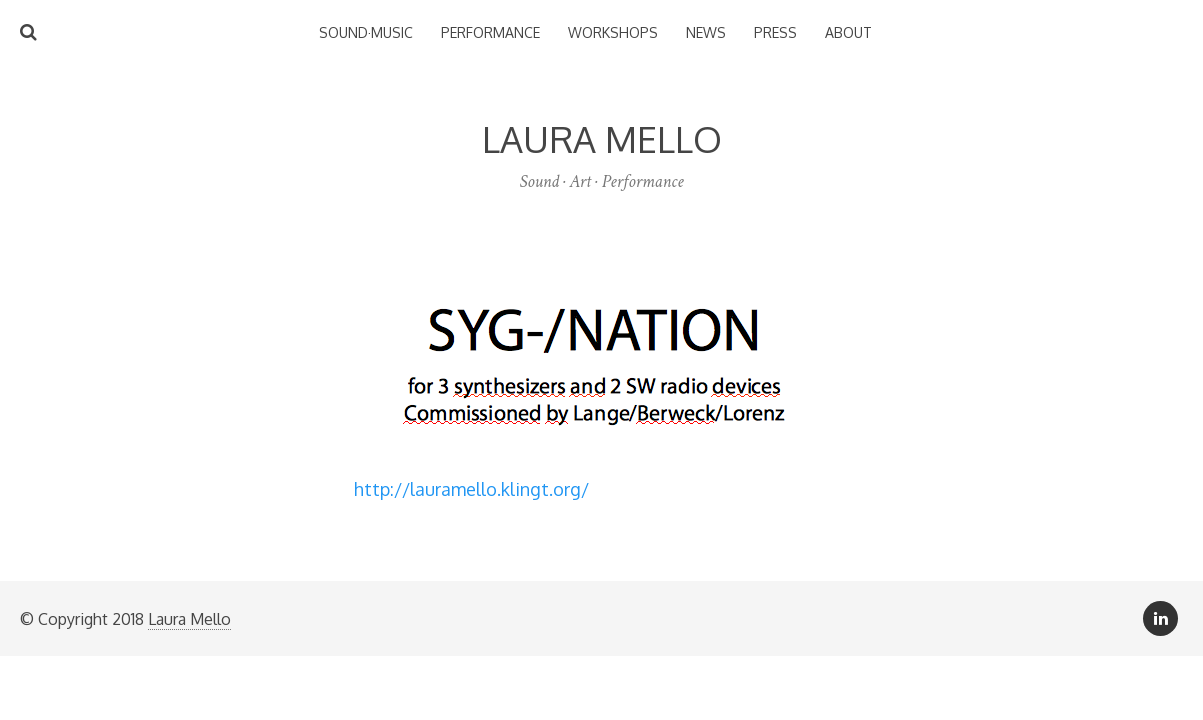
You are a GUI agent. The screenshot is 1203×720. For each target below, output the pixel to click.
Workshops (613, 32)
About (848, 32)
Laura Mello (189, 619)
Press (775, 32)
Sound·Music (366, 32)
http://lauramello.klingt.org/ (471, 489)
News (706, 32)
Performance (490, 32)
